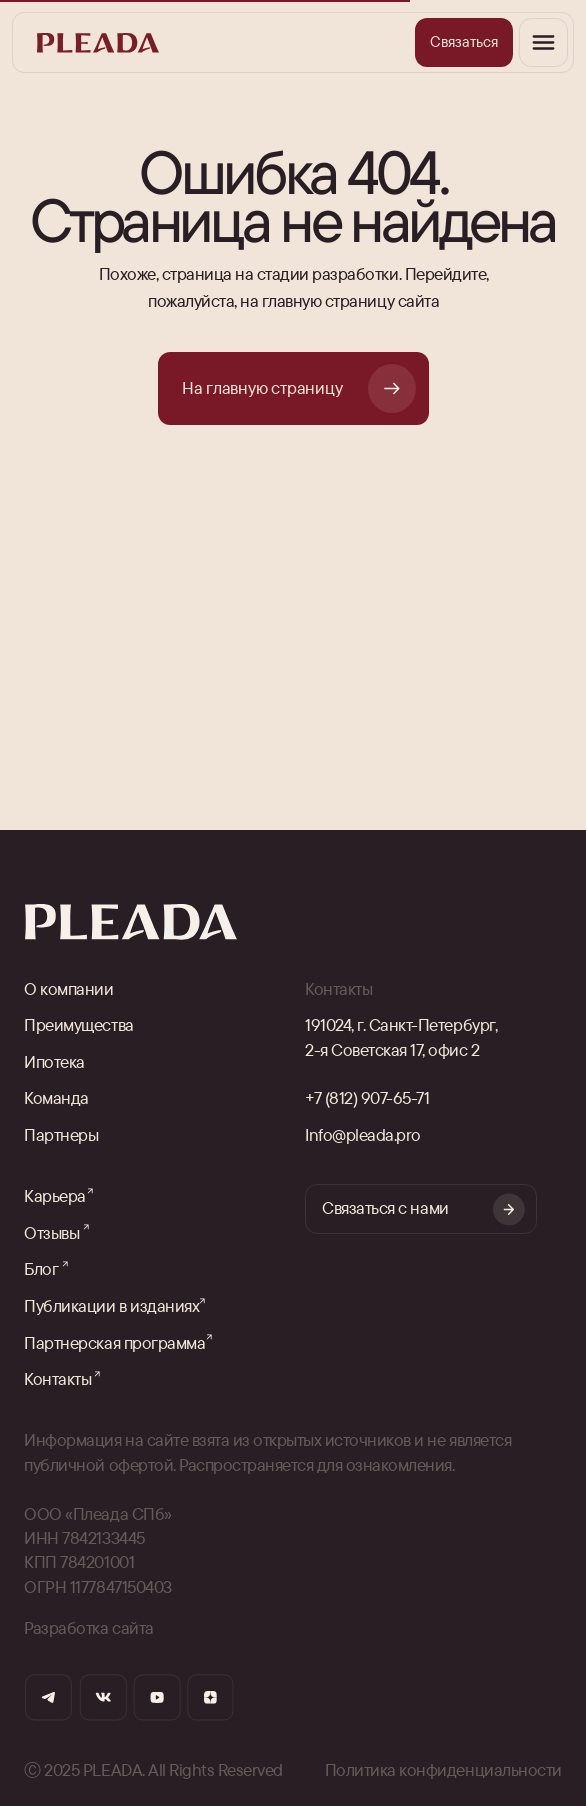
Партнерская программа (114, 1342)
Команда (56, 1097)
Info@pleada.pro (363, 1134)
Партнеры (61, 1134)
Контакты (57, 1378)
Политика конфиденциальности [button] (443, 1769)
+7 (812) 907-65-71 (367, 1097)
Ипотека (54, 1061)
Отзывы (51, 1232)
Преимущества (78, 1024)
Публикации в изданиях (111, 1305)
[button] (464, 42)
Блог (41, 1268)
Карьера (55, 1195)
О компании (68, 988)
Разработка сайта (88, 1627)
